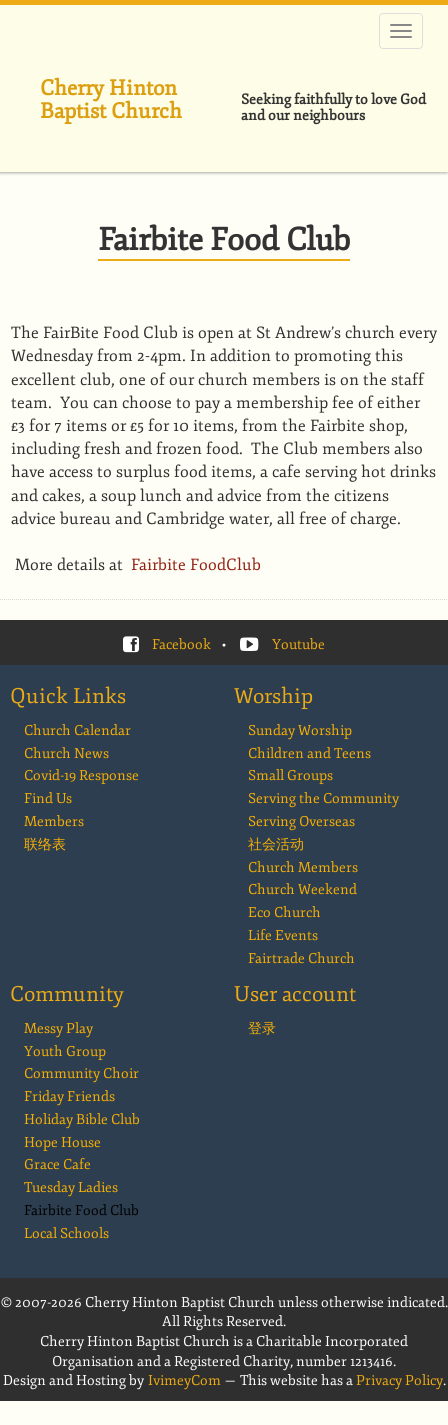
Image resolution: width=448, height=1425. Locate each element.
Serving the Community (323, 798)
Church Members (303, 867)
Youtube (298, 644)
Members (54, 821)
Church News (66, 753)
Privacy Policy (399, 1380)
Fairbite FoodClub (198, 565)
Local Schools (66, 1233)
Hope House (62, 1142)
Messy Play (58, 1028)
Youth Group (65, 1051)
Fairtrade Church (301, 958)
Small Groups (290, 775)
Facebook (181, 644)
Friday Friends (69, 1096)
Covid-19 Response (81, 775)
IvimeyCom (184, 1380)
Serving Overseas (301, 821)
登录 (262, 1028)
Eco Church (284, 912)
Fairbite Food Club (81, 1210)
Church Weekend (302, 889)
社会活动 (276, 844)
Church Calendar (77, 730)
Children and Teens (309, 753)
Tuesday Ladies (71, 1187)
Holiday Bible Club (82, 1119)
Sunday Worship (300, 730)
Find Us (48, 798)
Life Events (283, 935)
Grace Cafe (57, 1164)
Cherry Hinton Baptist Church (111, 99)
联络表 (45, 844)
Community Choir (81, 1073)
